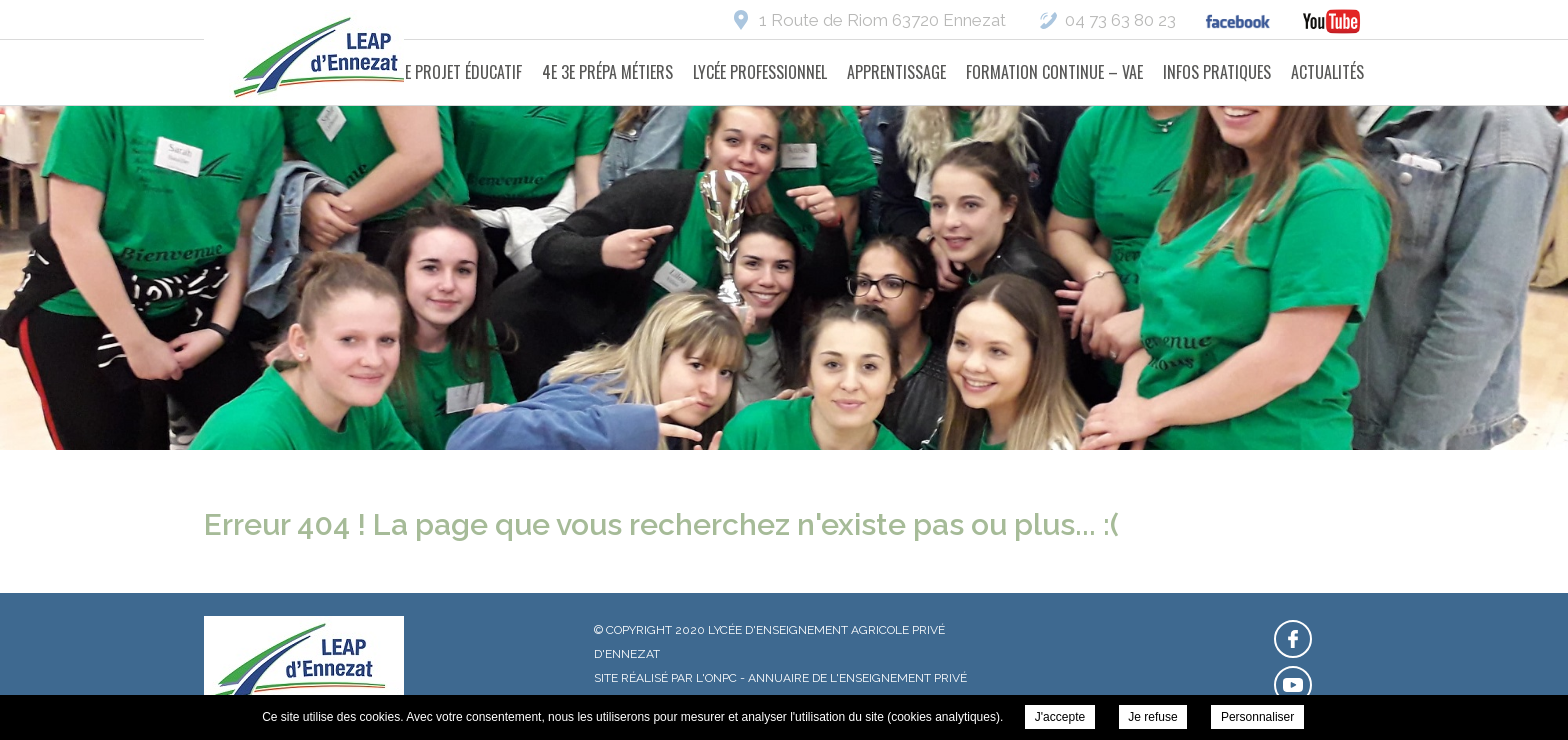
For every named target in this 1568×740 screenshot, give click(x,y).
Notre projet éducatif (446, 72)
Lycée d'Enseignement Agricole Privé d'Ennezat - (329, 60)
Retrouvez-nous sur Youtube (1293, 685)
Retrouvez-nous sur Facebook (1293, 639)
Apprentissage (896, 72)
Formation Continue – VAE (1054, 72)
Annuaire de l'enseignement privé (857, 678)
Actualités (1327, 72)
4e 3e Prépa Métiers (607, 72)
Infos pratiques (1217, 72)
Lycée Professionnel (760, 72)
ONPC (721, 678)
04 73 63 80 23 (1120, 20)
